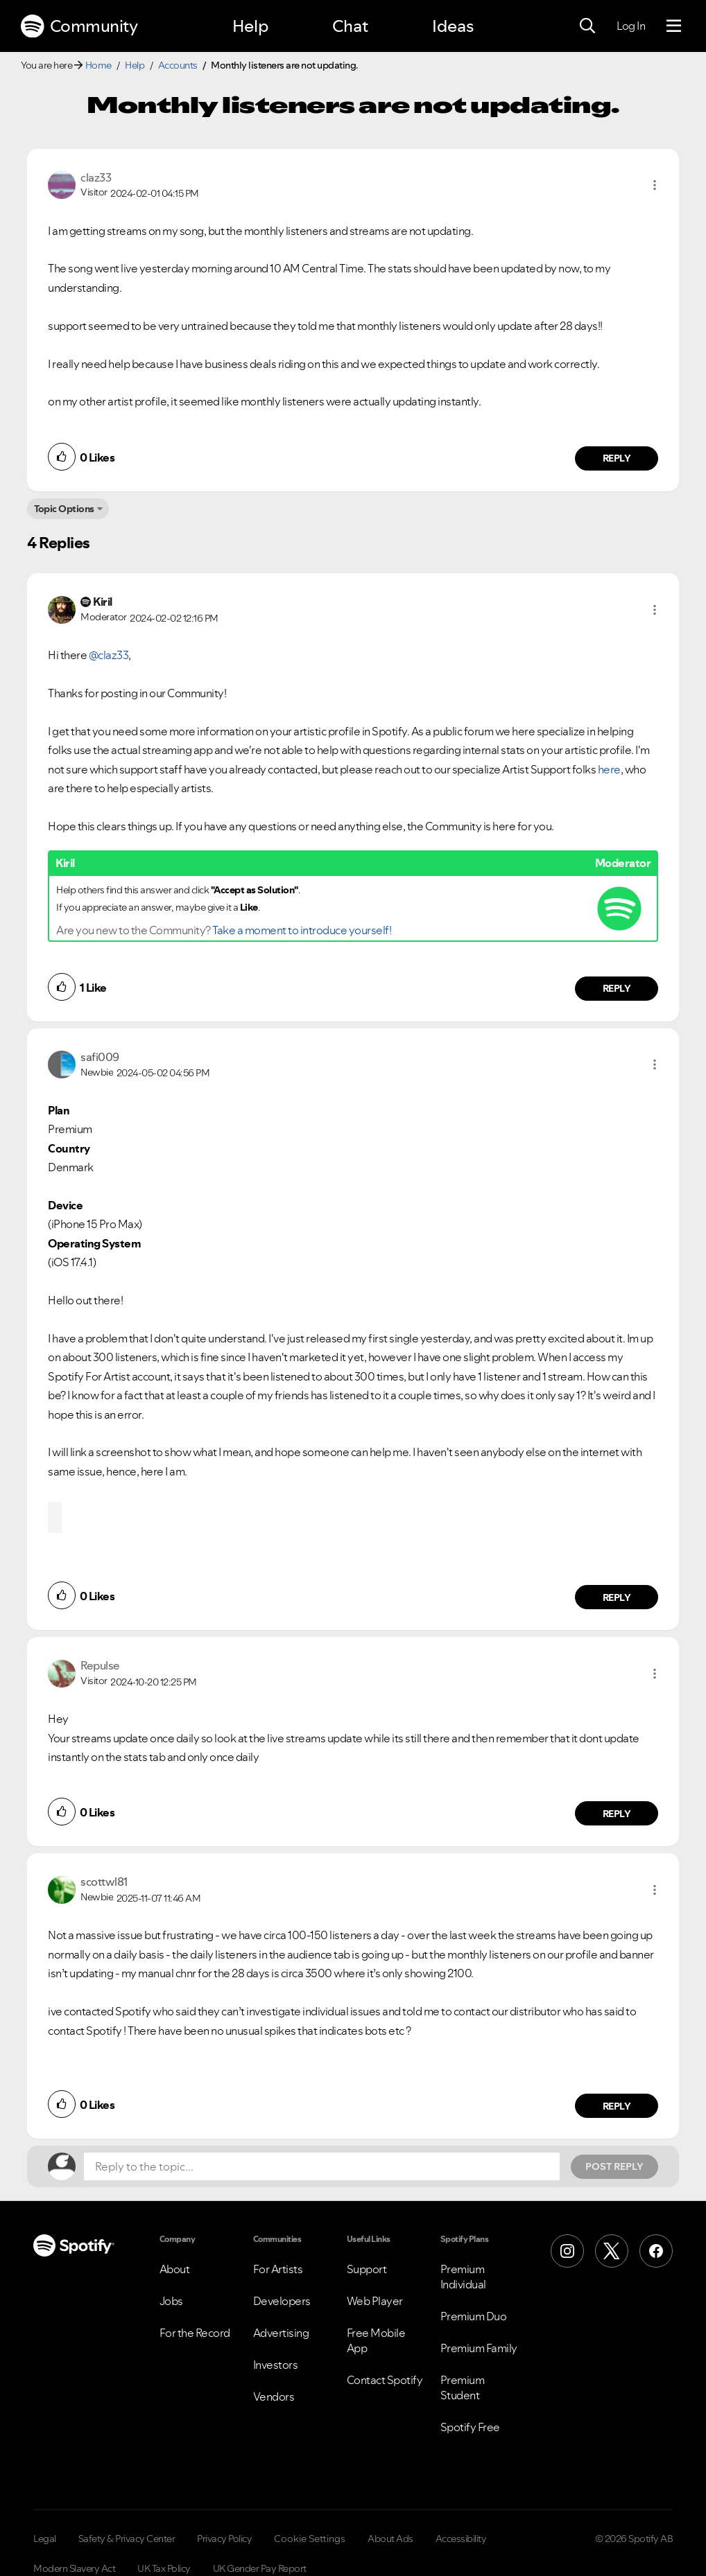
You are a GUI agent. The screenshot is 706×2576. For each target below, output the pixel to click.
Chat (350, 26)
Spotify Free (470, 2427)
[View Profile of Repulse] (100, 1665)
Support (367, 2269)
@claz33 (109, 655)
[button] (654, 185)
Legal (44, 2538)
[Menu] (673, 26)
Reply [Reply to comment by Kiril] (617, 988)
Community (79, 26)
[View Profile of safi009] (99, 1056)
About (175, 2269)
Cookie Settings (309, 2538)
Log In (631, 25)
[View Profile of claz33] (95, 177)
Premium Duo (473, 2316)
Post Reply (614, 2166)
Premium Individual (463, 2276)
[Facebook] (656, 2251)
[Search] (587, 26)
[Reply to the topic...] (322, 2166)
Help (250, 26)
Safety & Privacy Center (126, 2538)
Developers (282, 2300)
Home (98, 65)
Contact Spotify (385, 2379)
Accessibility (461, 2538)
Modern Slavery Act (74, 2568)
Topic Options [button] (64, 509)
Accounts (178, 65)
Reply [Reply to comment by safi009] (617, 1597)
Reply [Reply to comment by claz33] (617, 458)
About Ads (390, 2538)
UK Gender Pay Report (260, 2568)
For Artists (278, 2269)
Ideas (453, 26)
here (609, 769)
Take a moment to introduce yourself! (301, 930)
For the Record (195, 2332)
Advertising (281, 2332)
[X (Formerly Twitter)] (611, 2251)
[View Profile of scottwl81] (104, 1881)
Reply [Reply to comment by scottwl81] (617, 2106)
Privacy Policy (224, 2538)
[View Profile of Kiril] (102, 601)
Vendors (274, 2396)
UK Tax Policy (164, 2568)
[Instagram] (567, 2251)
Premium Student (462, 2387)
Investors (275, 2364)
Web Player (375, 2300)
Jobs (171, 2300)
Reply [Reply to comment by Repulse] (617, 1814)
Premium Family (478, 2348)
